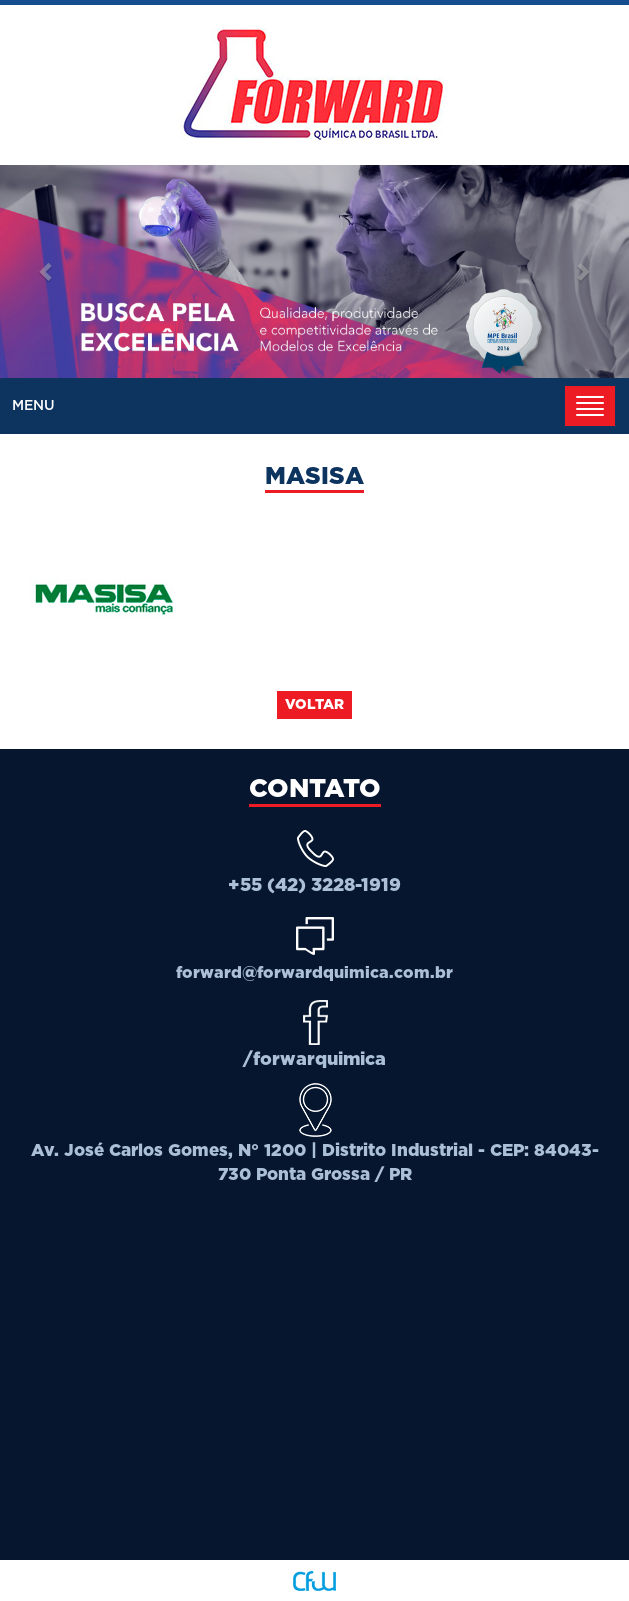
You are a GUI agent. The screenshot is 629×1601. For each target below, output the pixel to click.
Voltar (314, 705)
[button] (47, 271)
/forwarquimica (314, 1060)
